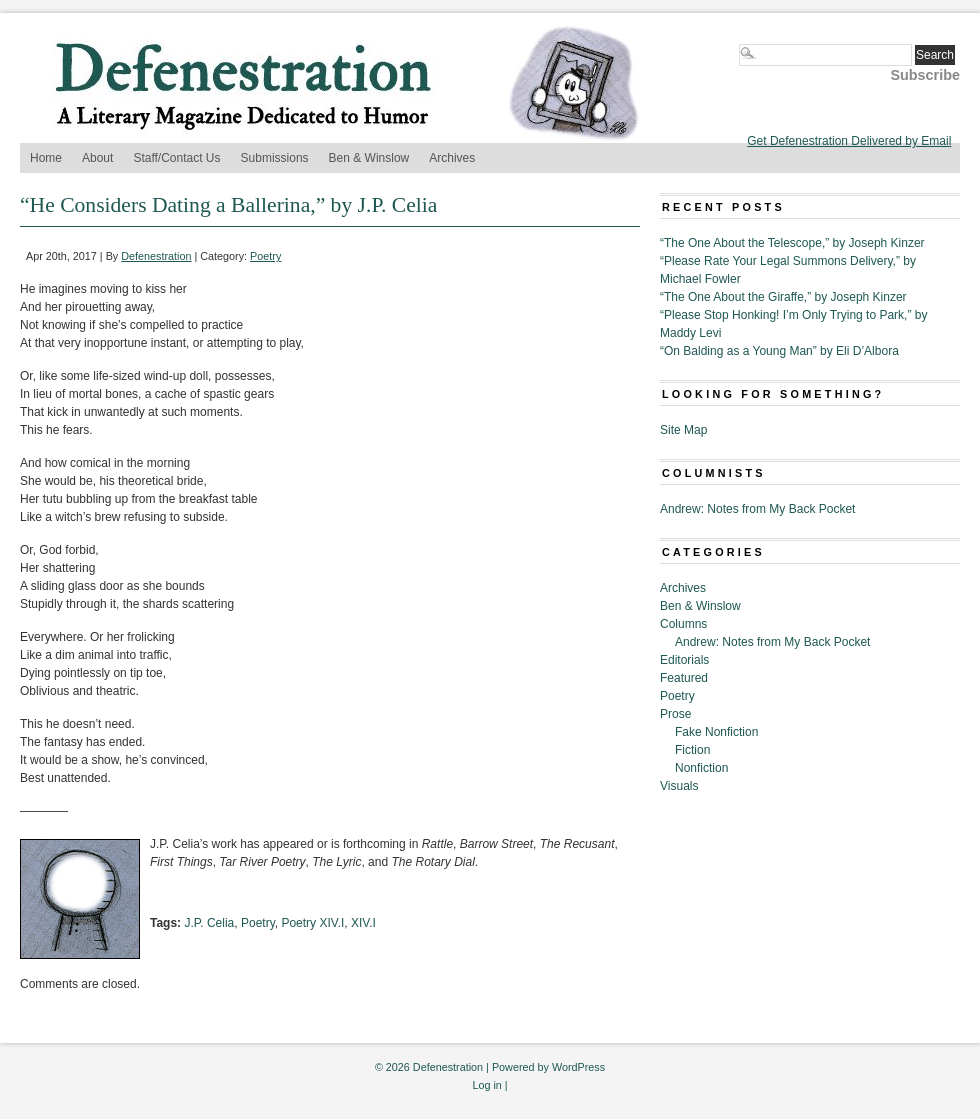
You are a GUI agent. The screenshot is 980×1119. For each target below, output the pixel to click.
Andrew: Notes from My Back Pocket (757, 509)
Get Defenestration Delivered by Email (849, 141)
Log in (486, 1085)
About (97, 158)
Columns (683, 624)
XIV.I (363, 923)
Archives (452, 158)
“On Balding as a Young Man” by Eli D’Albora (779, 351)
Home (46, 158)
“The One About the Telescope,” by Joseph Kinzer (792, 243)
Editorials (684, 660)
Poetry (265, 256)
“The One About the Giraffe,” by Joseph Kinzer (783, 297)
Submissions (275, 158)
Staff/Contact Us (176, 158)
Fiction (692, 750)
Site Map (683, 430)
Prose (675, 714)
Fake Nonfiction (716, 732)
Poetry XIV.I (312, 923)
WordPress (578, 1067)
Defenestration (156, 256)
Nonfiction (701, 768)
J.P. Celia (209, 923)
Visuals (679, 786)
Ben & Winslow (369, 158)
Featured (684, 678)
